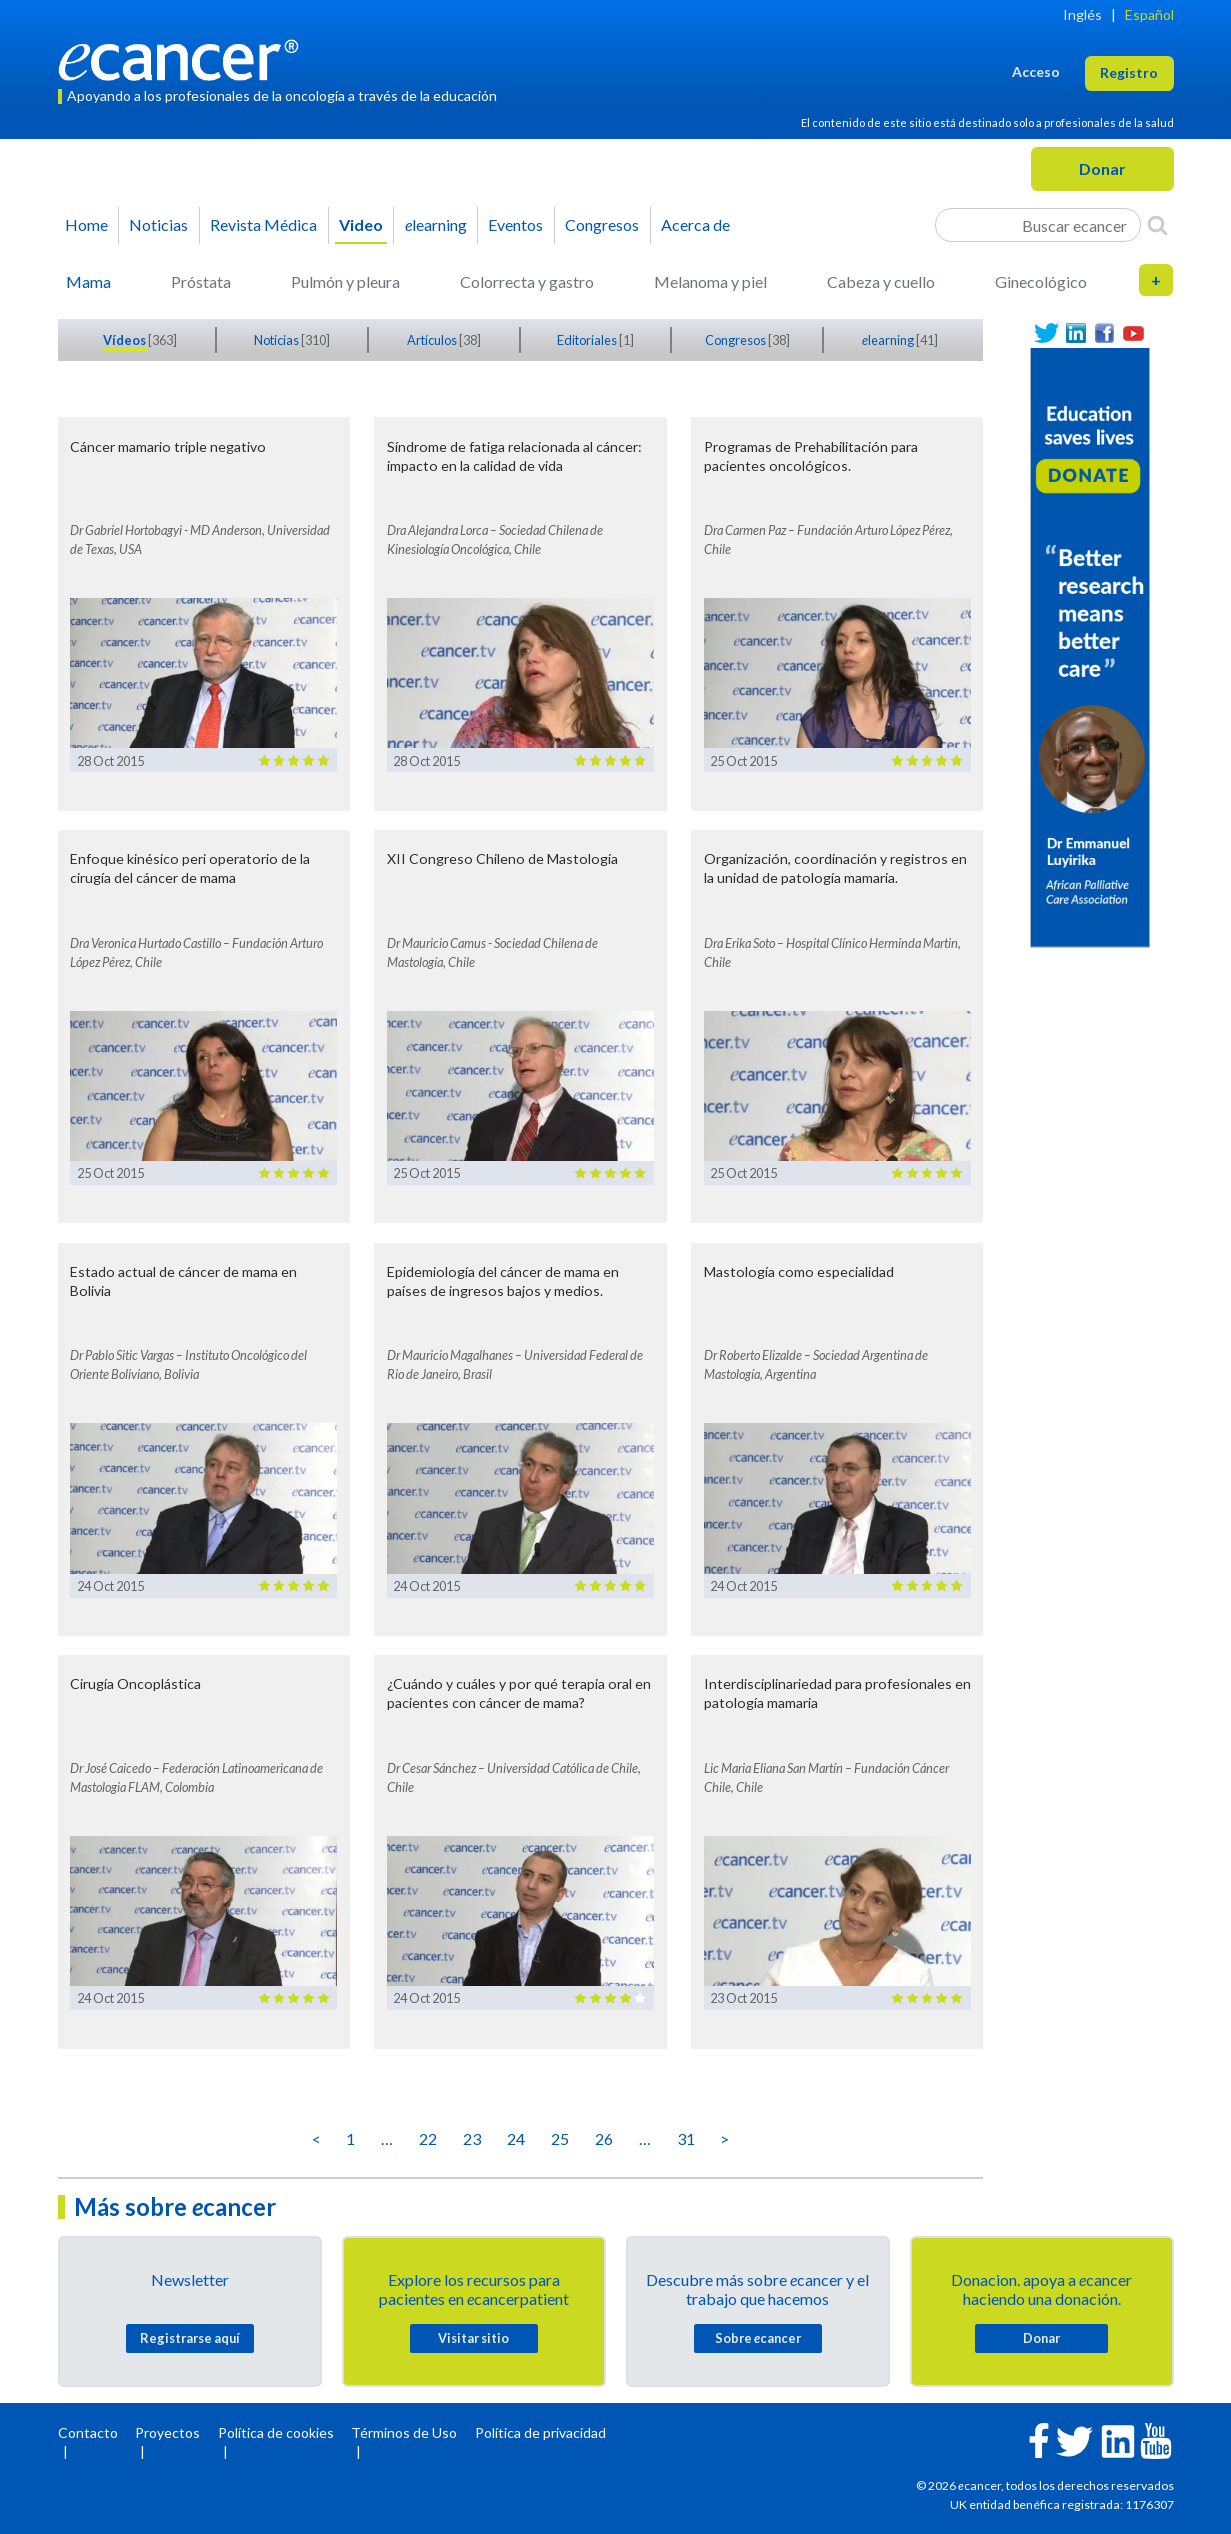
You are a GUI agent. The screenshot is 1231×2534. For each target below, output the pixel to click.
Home (86, 224)
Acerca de (695, 224)
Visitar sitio (473, 2338)
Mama (88, 281)
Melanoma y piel (710, 281)
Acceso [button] (1036, 71)
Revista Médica (263, 224)
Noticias (158, 224)
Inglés (1082, 14)
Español (1149, 14)
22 (428, 2138)
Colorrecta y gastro (527, 281)
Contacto (88, 2432)
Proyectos (167, 2432)
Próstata (201, 281)
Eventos (515, 224)
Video (361, 224)
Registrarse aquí (190, 2338)
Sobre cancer (758, 2338)
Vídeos (125, 340)
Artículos (433, 340)
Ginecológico (1041, 281)
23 (472, 2138)
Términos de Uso (404, 2432)
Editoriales (588, 340)
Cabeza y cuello (881, 281)
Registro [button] (1129, 72)
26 (604, 2138)
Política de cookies (276, 2432)
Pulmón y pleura (345, 281)
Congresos (602, 224)
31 (686, 2138)
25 (560, 2138)
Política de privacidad (540, 2432)
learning (436, 224)
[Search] (1157, 225)
